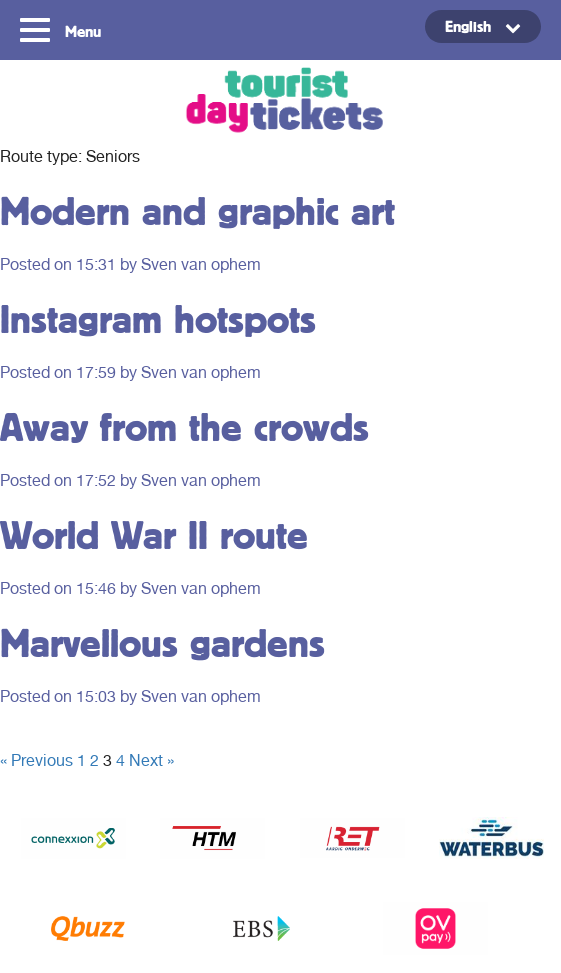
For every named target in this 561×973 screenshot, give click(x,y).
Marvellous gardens (162, 642)
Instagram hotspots (158, 318)
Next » (151, 760)
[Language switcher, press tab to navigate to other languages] (483, 26)
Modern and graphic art (197, 210)
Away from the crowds (184, 426)
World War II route (154, 534)
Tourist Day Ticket (280, 102)
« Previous (36, 760)
